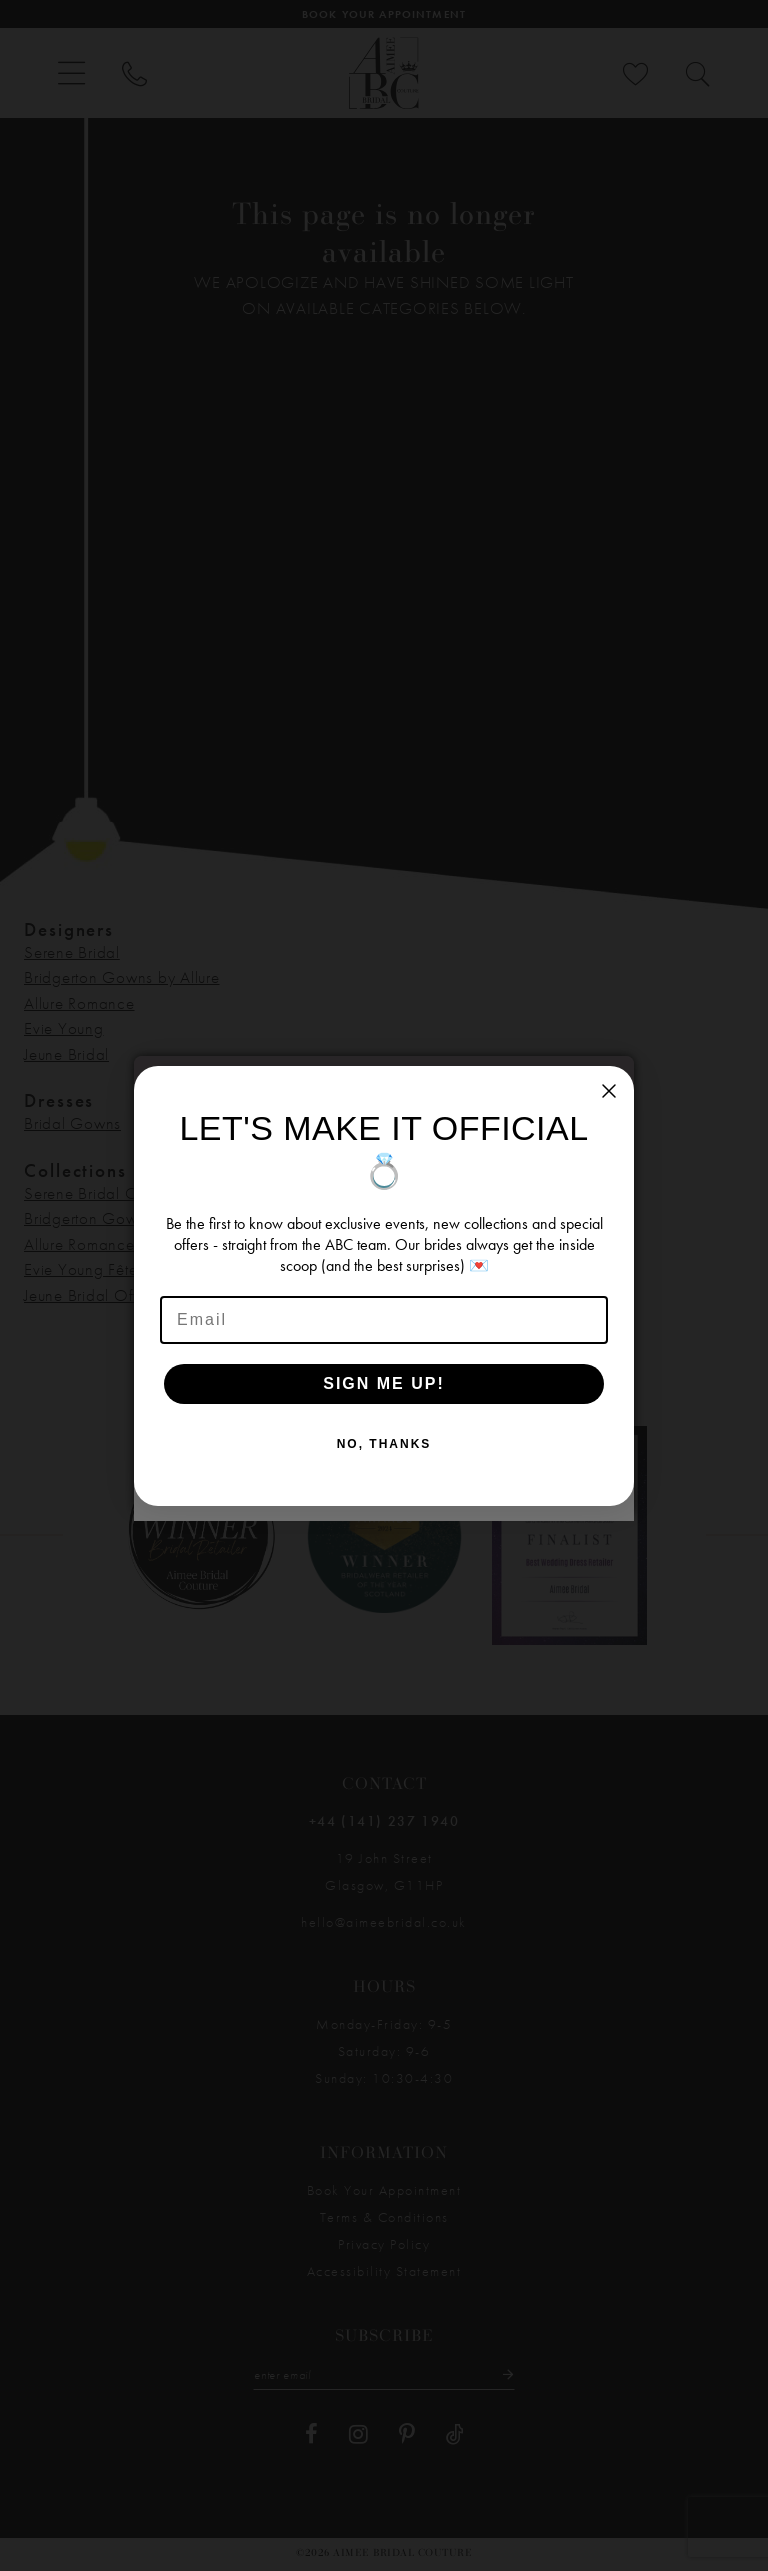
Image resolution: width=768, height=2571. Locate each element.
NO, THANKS (384, 1444)
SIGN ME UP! (384, 1383)
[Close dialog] (609, 1091)
